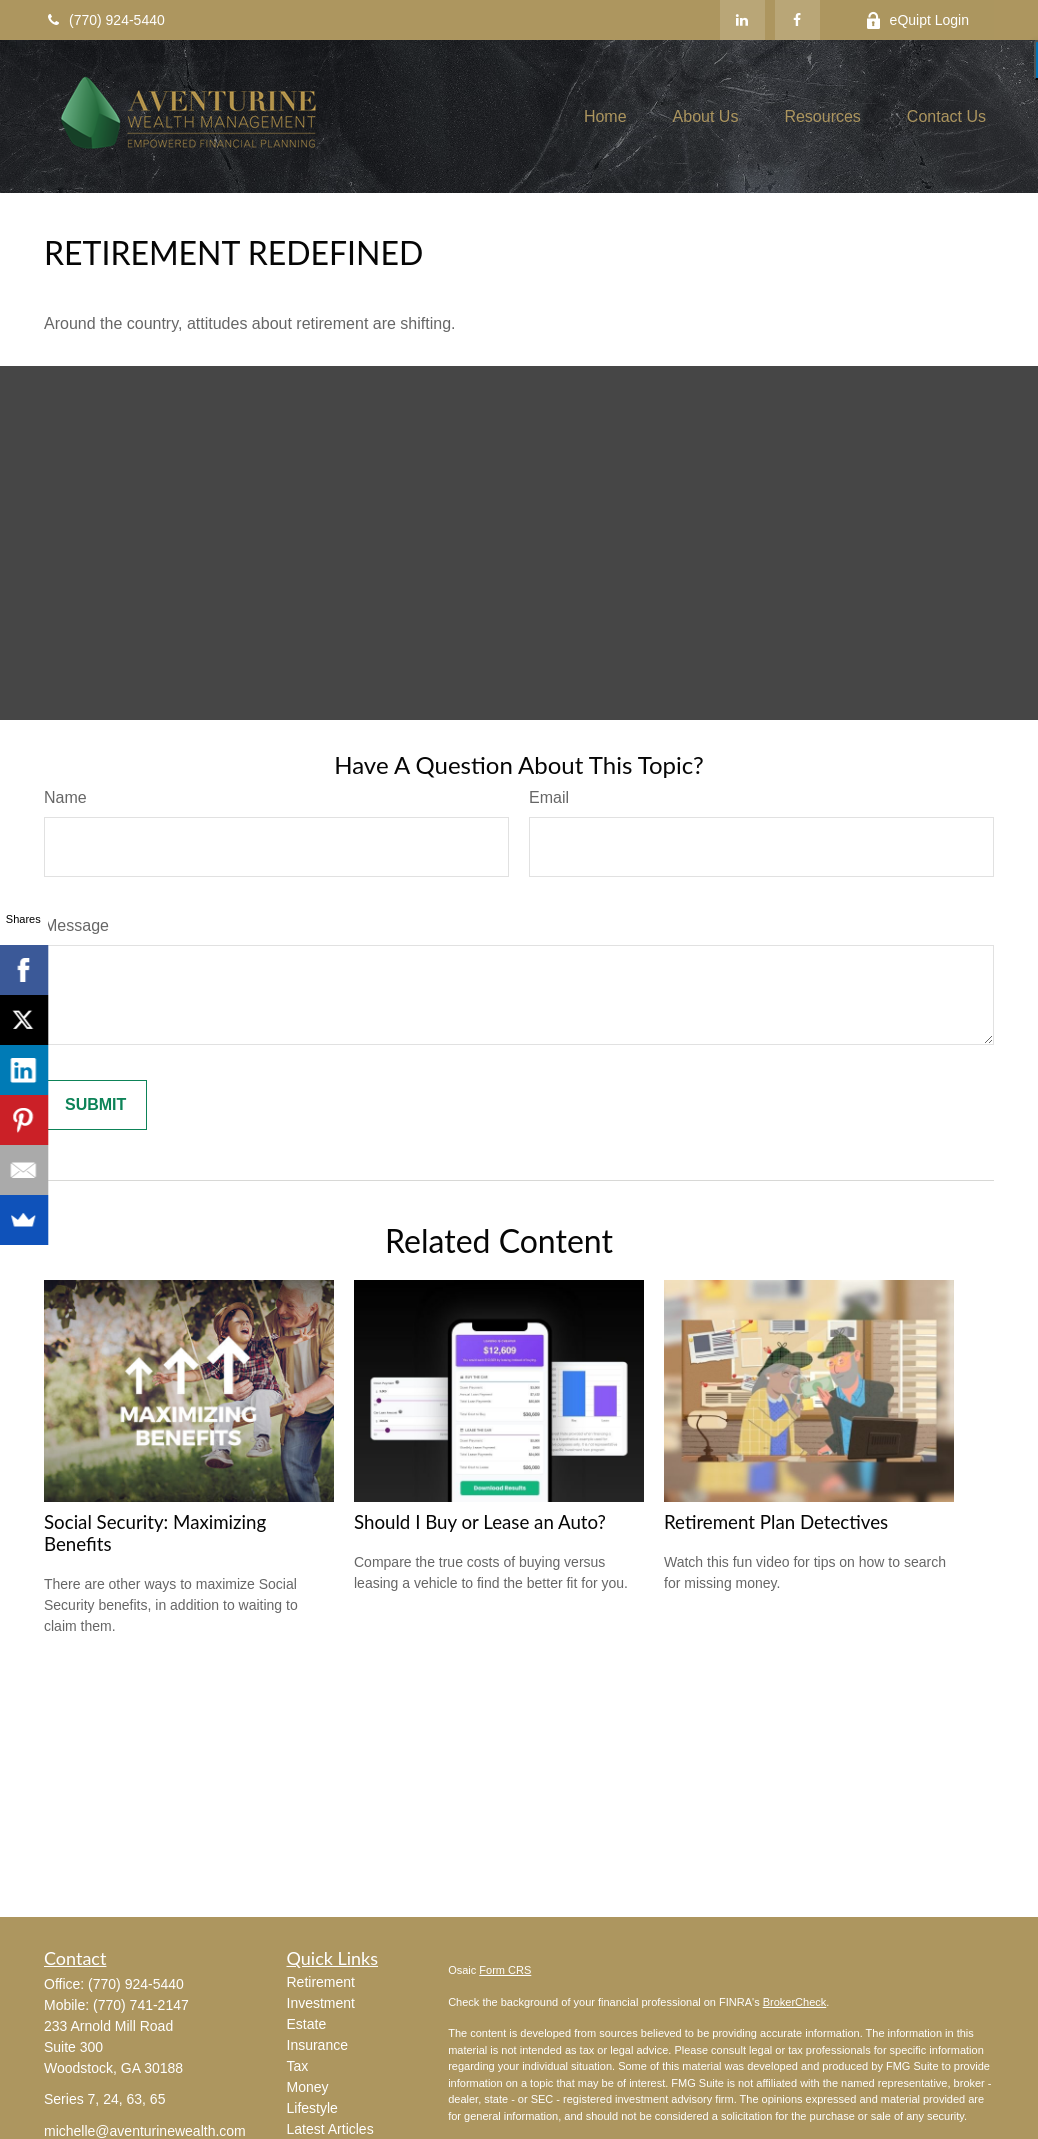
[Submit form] (95, 1105)
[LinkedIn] (742, 20)
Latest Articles (330, 2129)
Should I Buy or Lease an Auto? (480, 1522)
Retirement (321, 1982)
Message (76, 925)
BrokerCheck (795, 2002)
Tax (298, 2066)
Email (549, 797)
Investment (321, 2003)
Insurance (317, 2045)
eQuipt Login (917, 20)
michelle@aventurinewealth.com (145, 2131)
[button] (605, 116)
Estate (307, 2024)
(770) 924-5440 (104, 20)
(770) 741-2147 (141, 2005)
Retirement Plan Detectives (776, 1522)
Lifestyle (312, 2108)
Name (65, 797)
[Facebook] (797, 20)
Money (308, 2087)
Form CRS (505, 1970)
